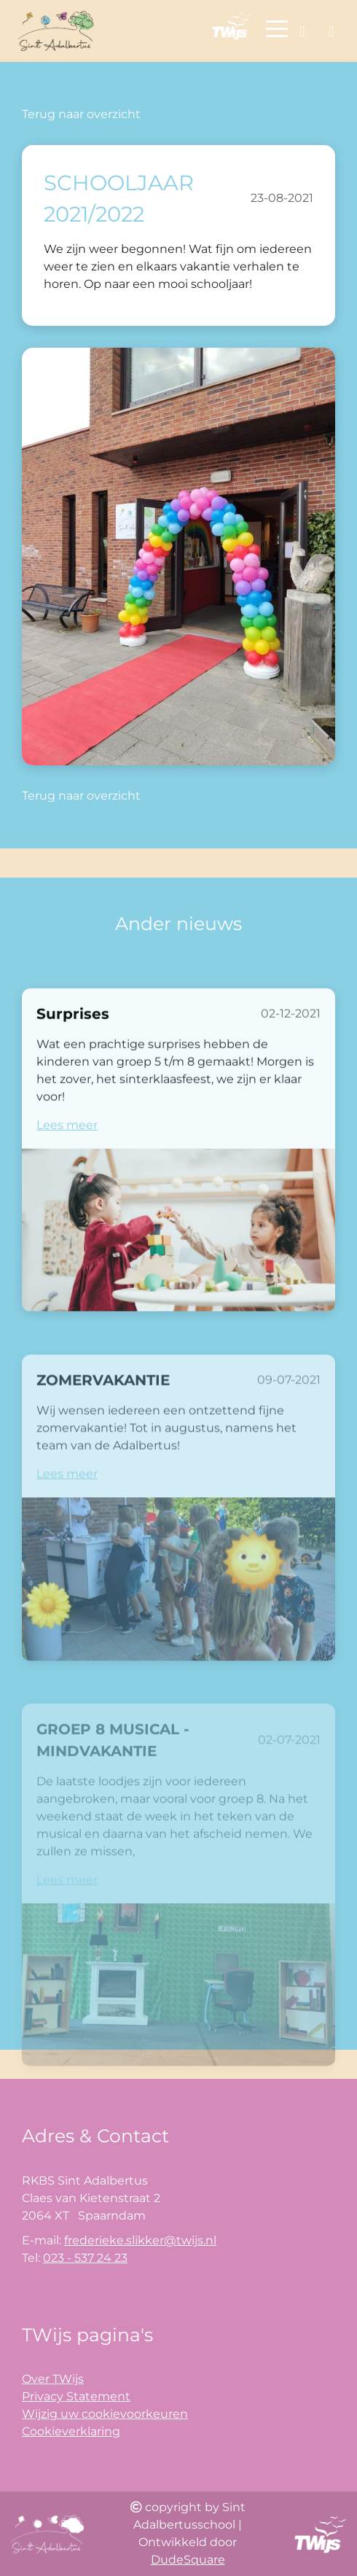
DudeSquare (188, 2560)
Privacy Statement (76, 2396)
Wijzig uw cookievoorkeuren (105, 2414)
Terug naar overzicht (81, 114)
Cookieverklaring (71, 2431)
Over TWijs (53, 2379)
